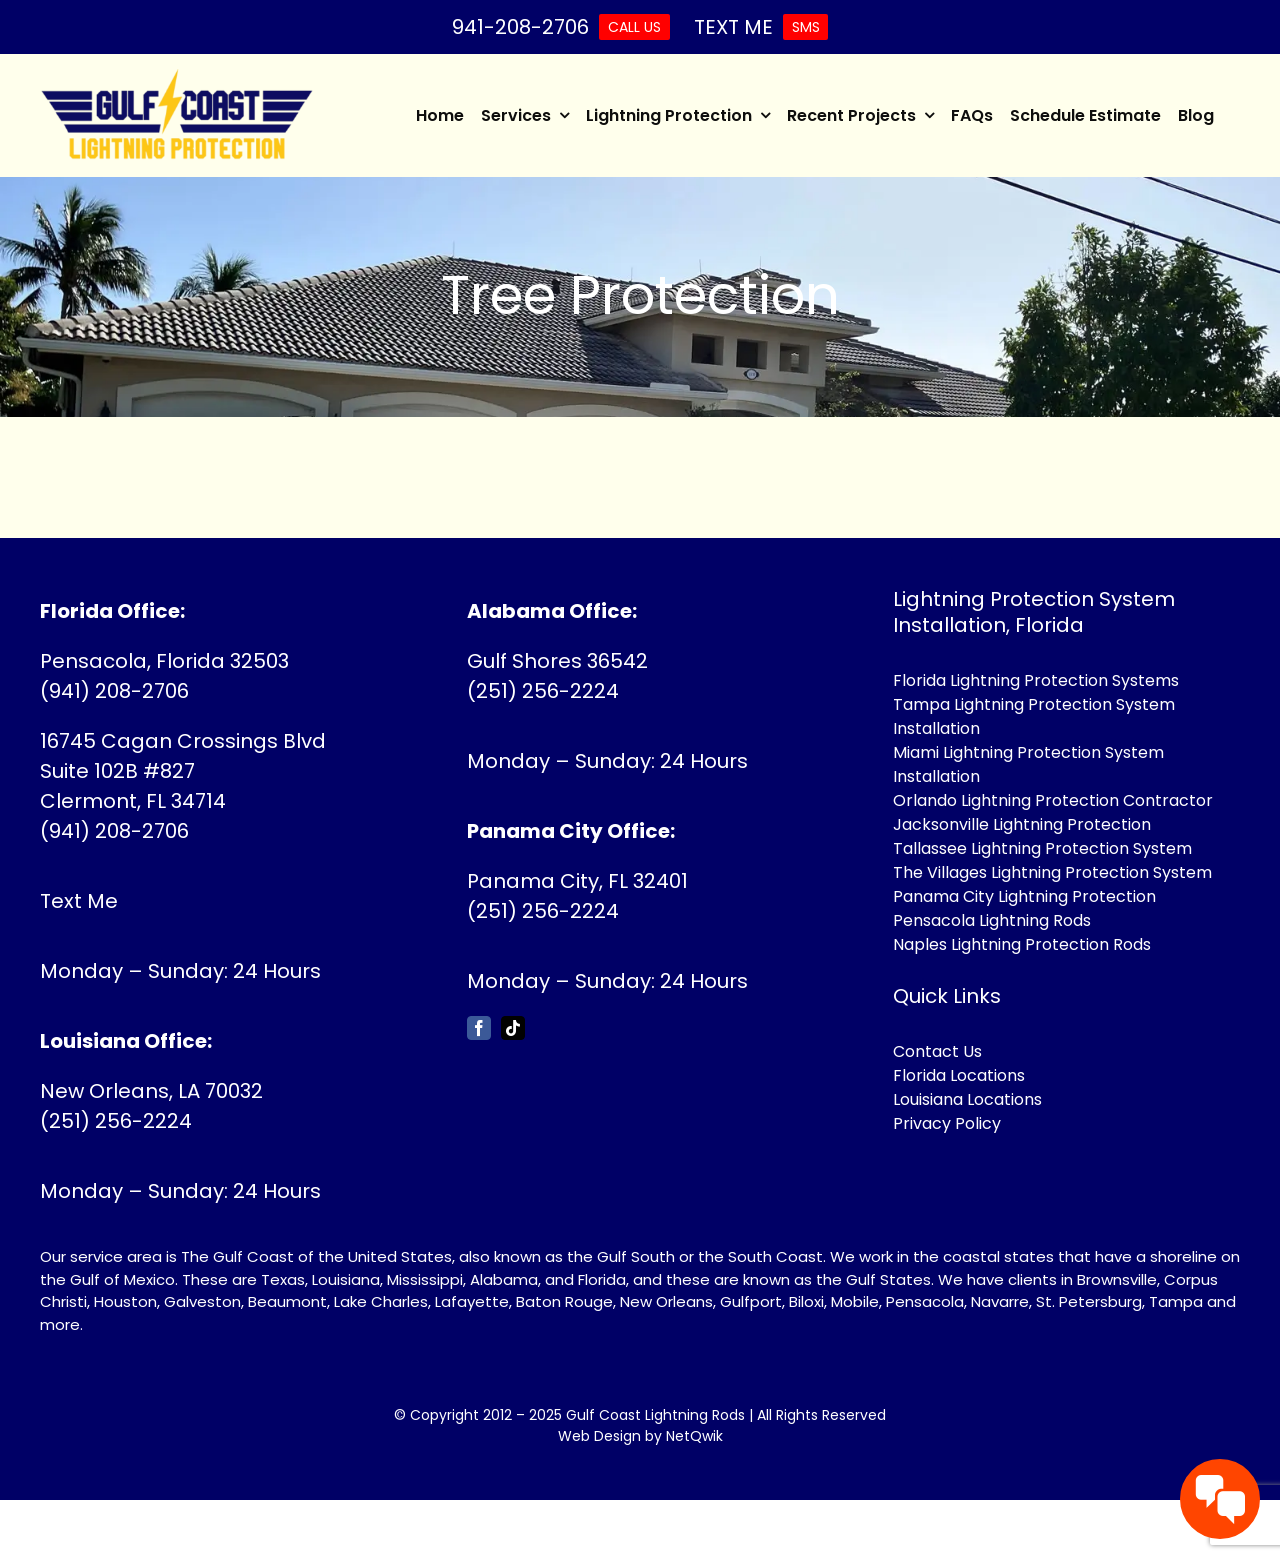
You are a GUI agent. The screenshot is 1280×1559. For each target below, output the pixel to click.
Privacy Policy (947, 1123)
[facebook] (479, 1028)
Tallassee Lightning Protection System (1042, 848)
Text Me (79, 901)
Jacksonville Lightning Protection (1022, 824)
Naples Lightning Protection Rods (1022, 944)
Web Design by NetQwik (640, 1436)
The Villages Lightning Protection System (1052, 872)
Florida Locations (959, 1075)
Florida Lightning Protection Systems (1036, 680)
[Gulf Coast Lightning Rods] (177, 79)
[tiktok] (513, 1028)
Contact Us (937, 1051)
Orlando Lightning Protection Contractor (1053, 800)
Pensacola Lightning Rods (992, 920)
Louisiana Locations (967, 1099)
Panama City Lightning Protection (1024, 896)
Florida (602, 1279)
